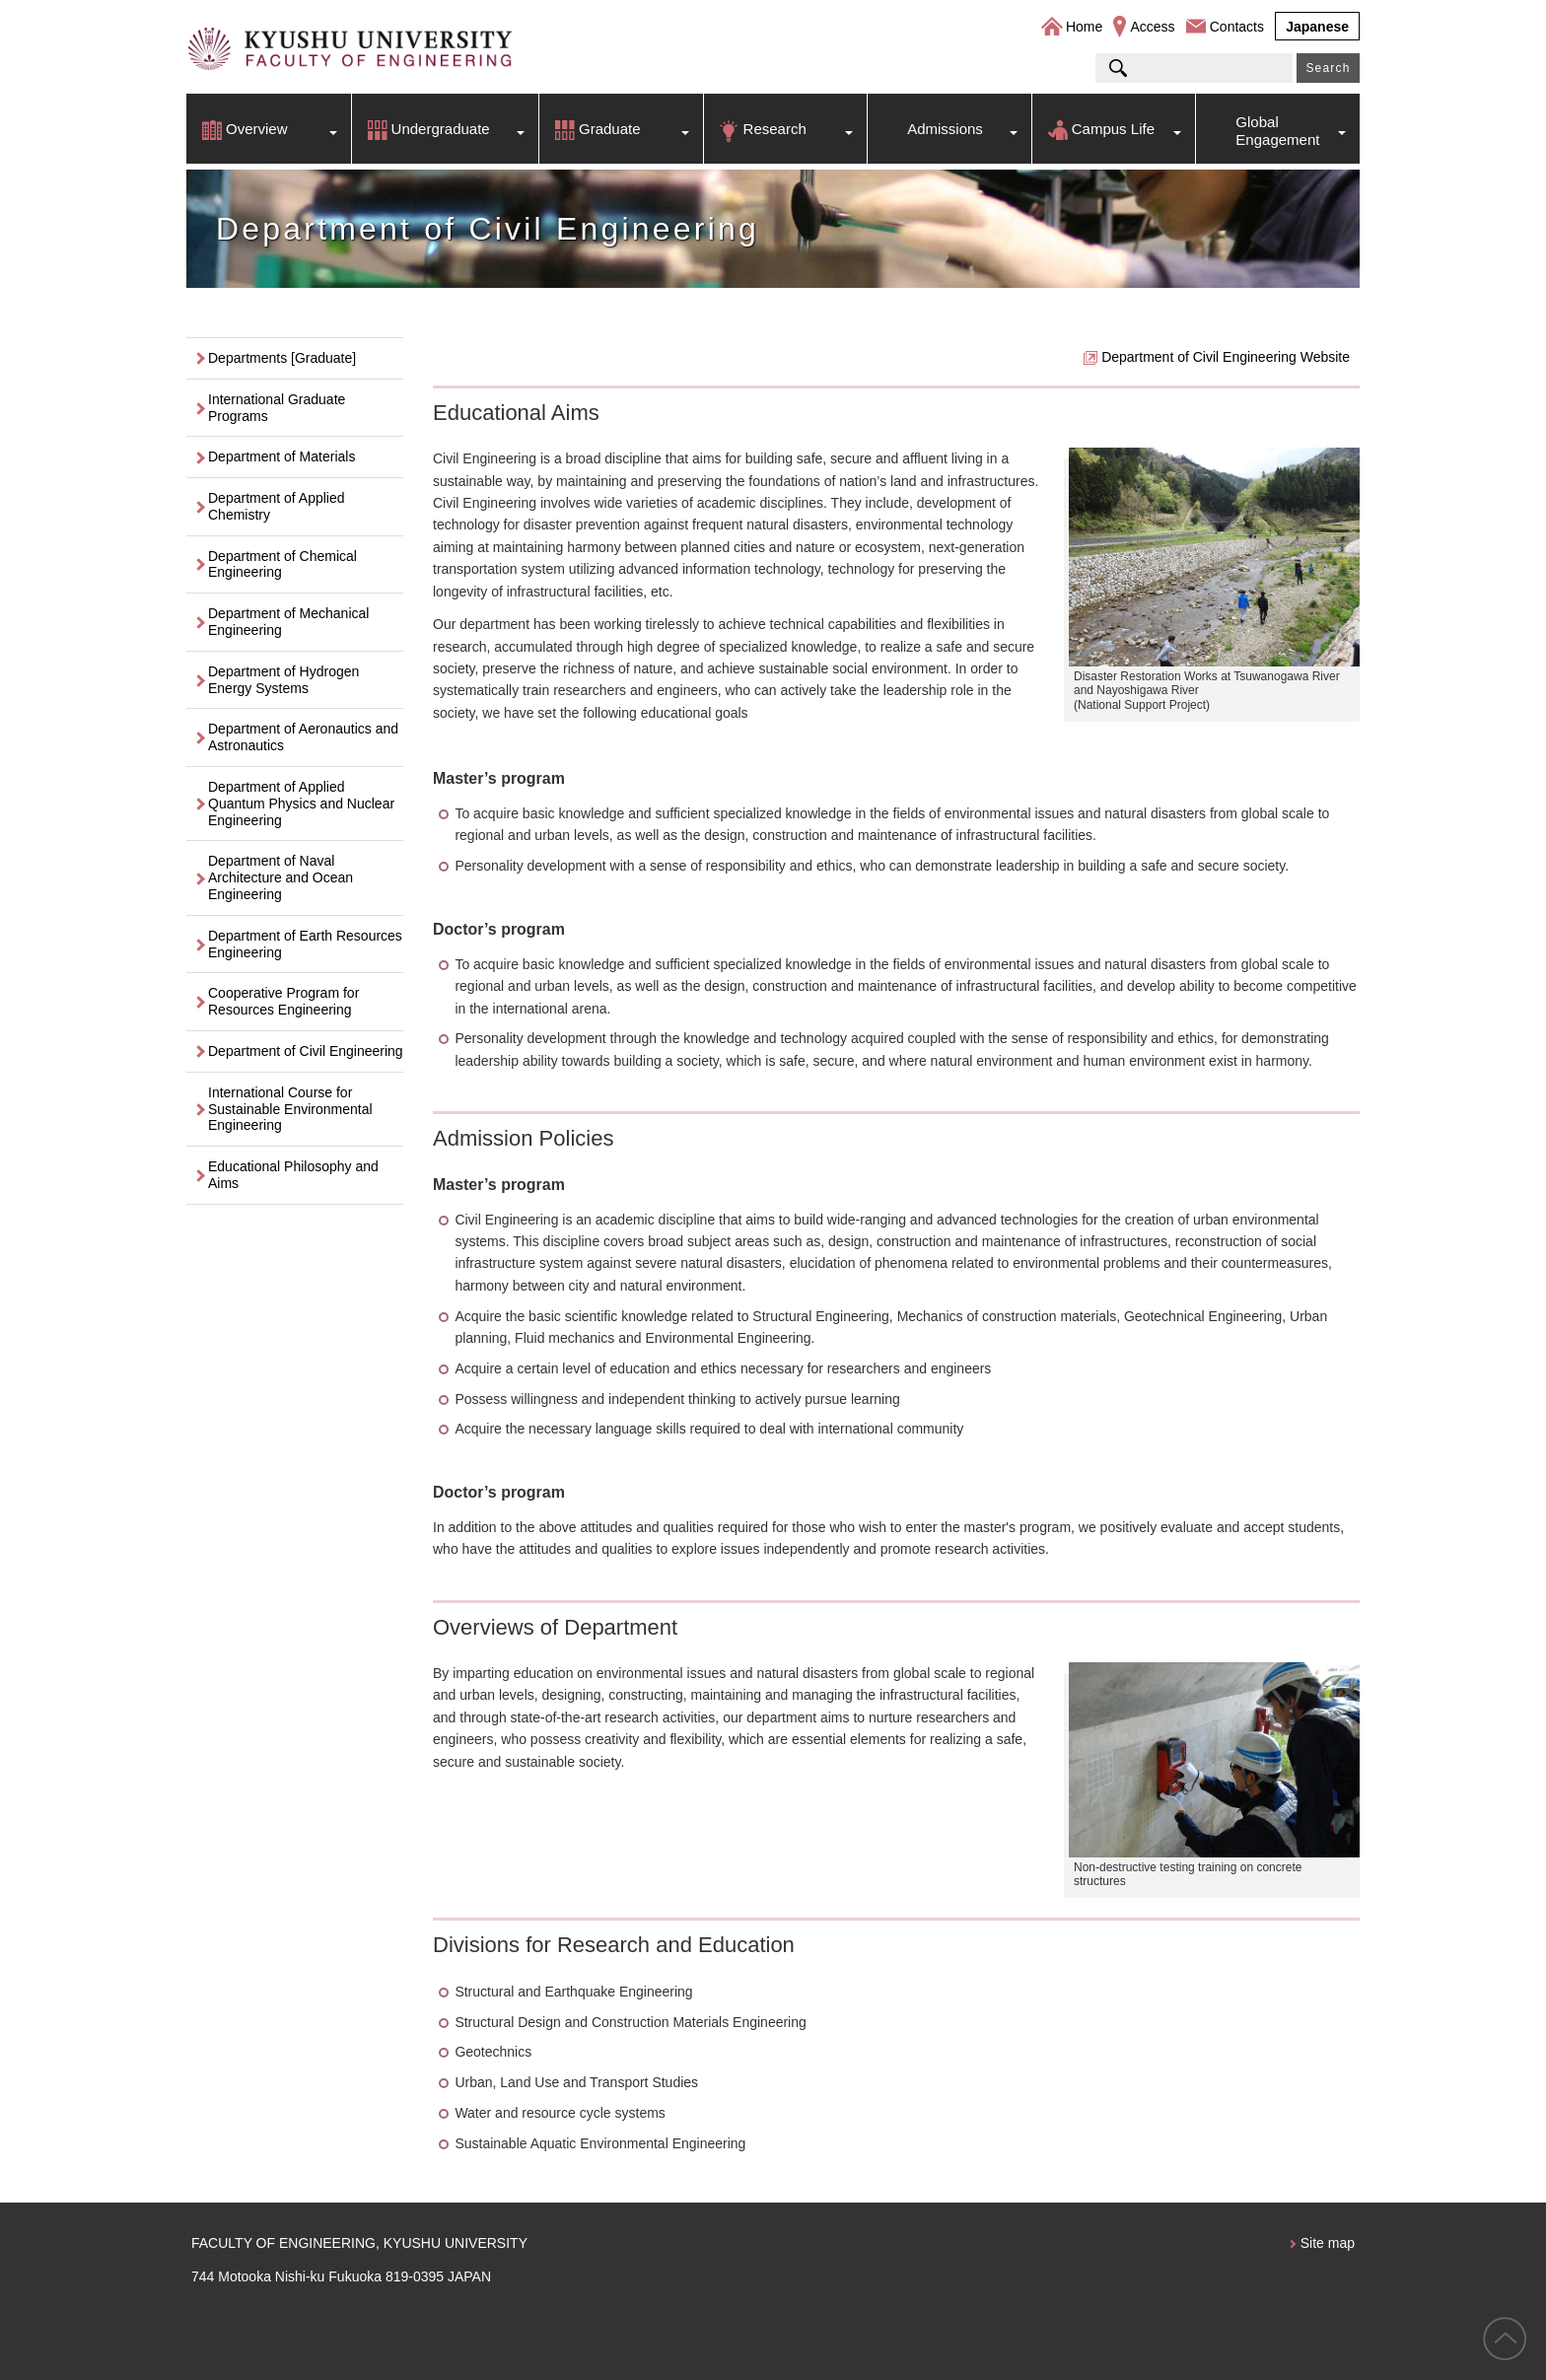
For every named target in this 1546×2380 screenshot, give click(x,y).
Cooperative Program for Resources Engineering (283, 1001)
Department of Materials (281, 456)
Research (775, 128)
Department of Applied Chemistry (276, 506)
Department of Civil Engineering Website (1225, 357)
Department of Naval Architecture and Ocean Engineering (280, 877)
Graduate (610, 128)
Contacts (1237, 27)
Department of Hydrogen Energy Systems (283, 680)
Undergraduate (440, 128)
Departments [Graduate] (282, 358)
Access (1152, 27)
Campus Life (1113, 128)
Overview (257, 128)
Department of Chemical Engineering (282, 564)
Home (1084, 27)
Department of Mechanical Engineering (288, 621)
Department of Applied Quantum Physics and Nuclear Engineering (301, 803)
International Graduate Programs (276, 407)
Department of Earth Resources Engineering (305, 944)
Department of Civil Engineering (305, 1051)
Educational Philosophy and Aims (293, 1174)
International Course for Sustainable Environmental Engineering (290, 1109)
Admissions (945, 128)
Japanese (1317, 27)
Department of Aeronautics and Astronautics (303, 737)
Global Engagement (1277, 130)
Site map (1327, 2243)
